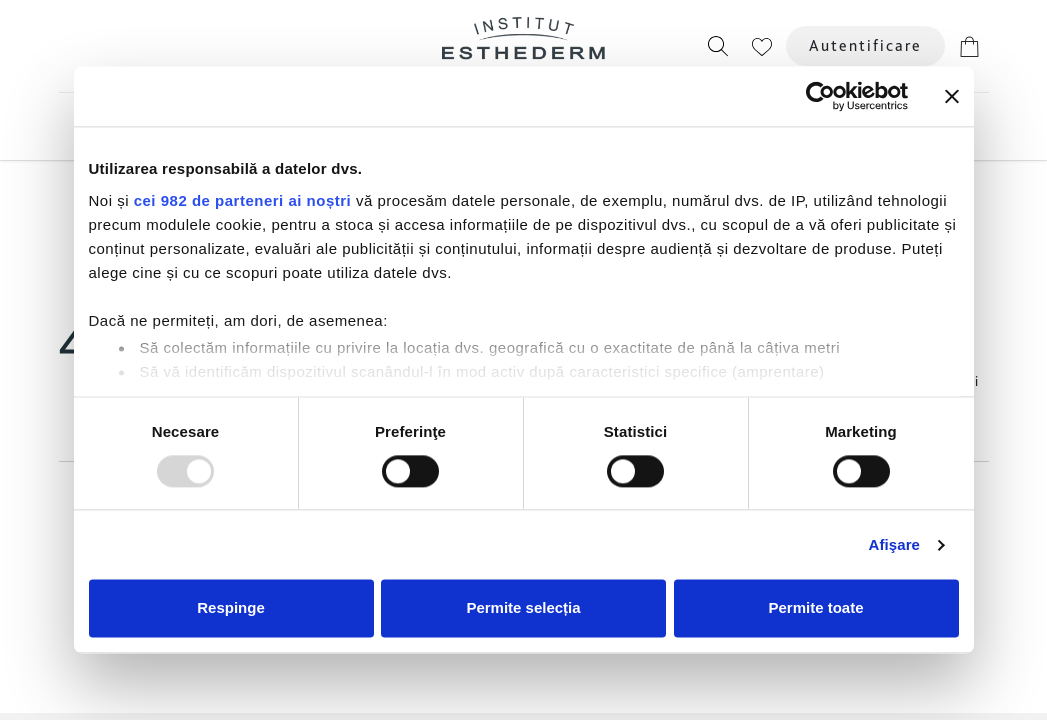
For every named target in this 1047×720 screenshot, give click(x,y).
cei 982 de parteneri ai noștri (243, 200)
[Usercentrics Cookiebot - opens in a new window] (820, 96)
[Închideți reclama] (952, 96)
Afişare (895, 544)
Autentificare (865, 45)
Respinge (231, 608)
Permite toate (815, 608)
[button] (718, 46)
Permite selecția (523, 608)
